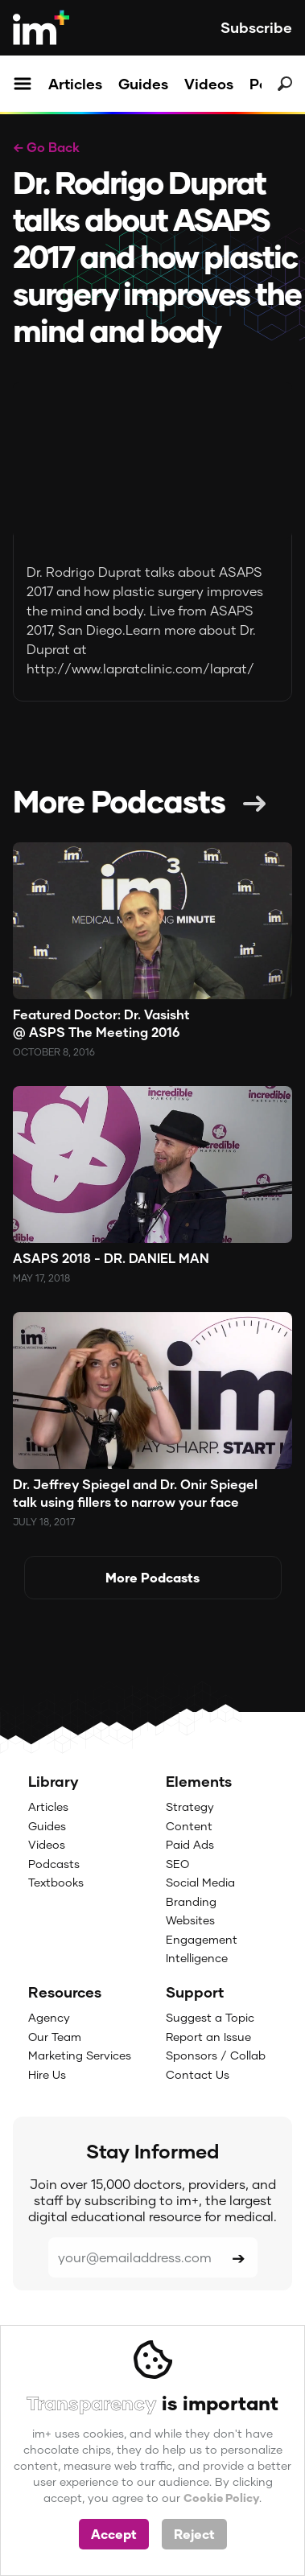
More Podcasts (119, 800)
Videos (208, 84)
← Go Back (46, 146)
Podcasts (54, 1863)
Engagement (201, 1939)
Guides (143, 84)
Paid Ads (190, 1844)
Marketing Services (79, 2055)
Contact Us (197, 2074)
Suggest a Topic (210, 2017)
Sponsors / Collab (216, 2055)
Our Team (54, 2036)
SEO (177, 1863)
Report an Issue (208, 2036)
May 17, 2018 (41, 1278)
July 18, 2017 (44, 1522)
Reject (194, 2533)
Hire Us (47, 2074)
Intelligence (197, 1958)
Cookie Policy (221, 2497)
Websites (190, 1920)
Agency (49, 2017)
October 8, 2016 (54, 1052)
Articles (75, 84)
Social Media (200, 1882)
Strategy (190, 1806)
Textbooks (56, 1882)
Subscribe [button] (256, 27)
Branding (191, 1901)
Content (189, 1826)
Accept (114, 2533)
